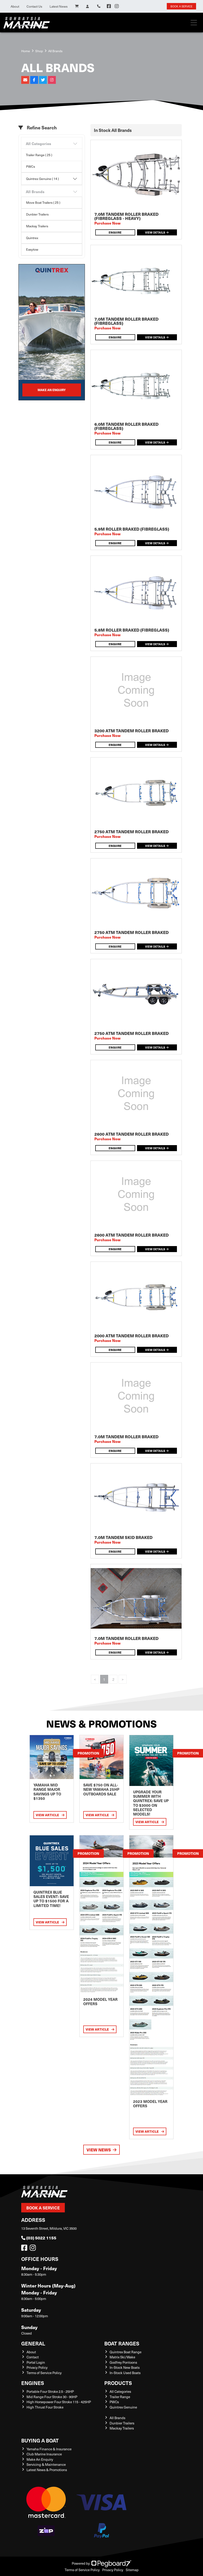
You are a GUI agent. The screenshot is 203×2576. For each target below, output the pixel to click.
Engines (32, 2382)
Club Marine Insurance (44, 2454)
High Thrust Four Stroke (45, 2407)
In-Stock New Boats (125, 2367)
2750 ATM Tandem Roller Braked (131, 831)
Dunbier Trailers (37, 214)
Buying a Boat (40, 2440)
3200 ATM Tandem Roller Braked (131, 730)
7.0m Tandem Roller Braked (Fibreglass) (126, 321)
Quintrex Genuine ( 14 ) (51, 178)
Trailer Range (120, 2396)
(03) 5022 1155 (38, 2238)
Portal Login (36, 2362)
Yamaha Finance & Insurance (49, 2448)
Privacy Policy (37, 2367)
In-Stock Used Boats (125, 2372)
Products (118, 2382)
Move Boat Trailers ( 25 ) (43, 202)
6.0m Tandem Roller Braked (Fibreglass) (126, 426)
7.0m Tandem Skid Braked (123, 1537)
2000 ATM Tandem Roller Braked (131, 1335)
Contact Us (34, 6)
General (33, 2343)
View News (101, 2150)
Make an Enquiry (52, 390)
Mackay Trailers (37, 226)
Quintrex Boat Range (125, 2351)
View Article (50, 1815)
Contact (33, 2357)
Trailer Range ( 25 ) (39, 154)
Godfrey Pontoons (123, 2362)
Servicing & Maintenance (46, 2464)
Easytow (32, 249)
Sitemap (132, 2569)
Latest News (59, 6)
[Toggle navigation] (194, 22)
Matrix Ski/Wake (122, 2357)
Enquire (115, 232)
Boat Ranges (121, 2343)
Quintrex (32, 237)
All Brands (52, 191)
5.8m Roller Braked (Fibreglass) (131, 630)
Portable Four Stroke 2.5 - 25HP (50, 2391)
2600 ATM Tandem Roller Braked (131, 1134)
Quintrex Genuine (123, 2407)
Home (25, 51)
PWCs (30, 166)
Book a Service (43, 2208)
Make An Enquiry (40, 2459)
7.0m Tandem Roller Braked (126, 1436)
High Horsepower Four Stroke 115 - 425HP (59, 2401)
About (15, 6)
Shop (39, 51)
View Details (157, 232)
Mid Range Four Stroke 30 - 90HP (52, 2396)
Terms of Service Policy (44, 2372)
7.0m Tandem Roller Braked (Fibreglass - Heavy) (126, 216)
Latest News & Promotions (47, 2469)
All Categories (52, 143)
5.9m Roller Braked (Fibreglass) (131, 529)
